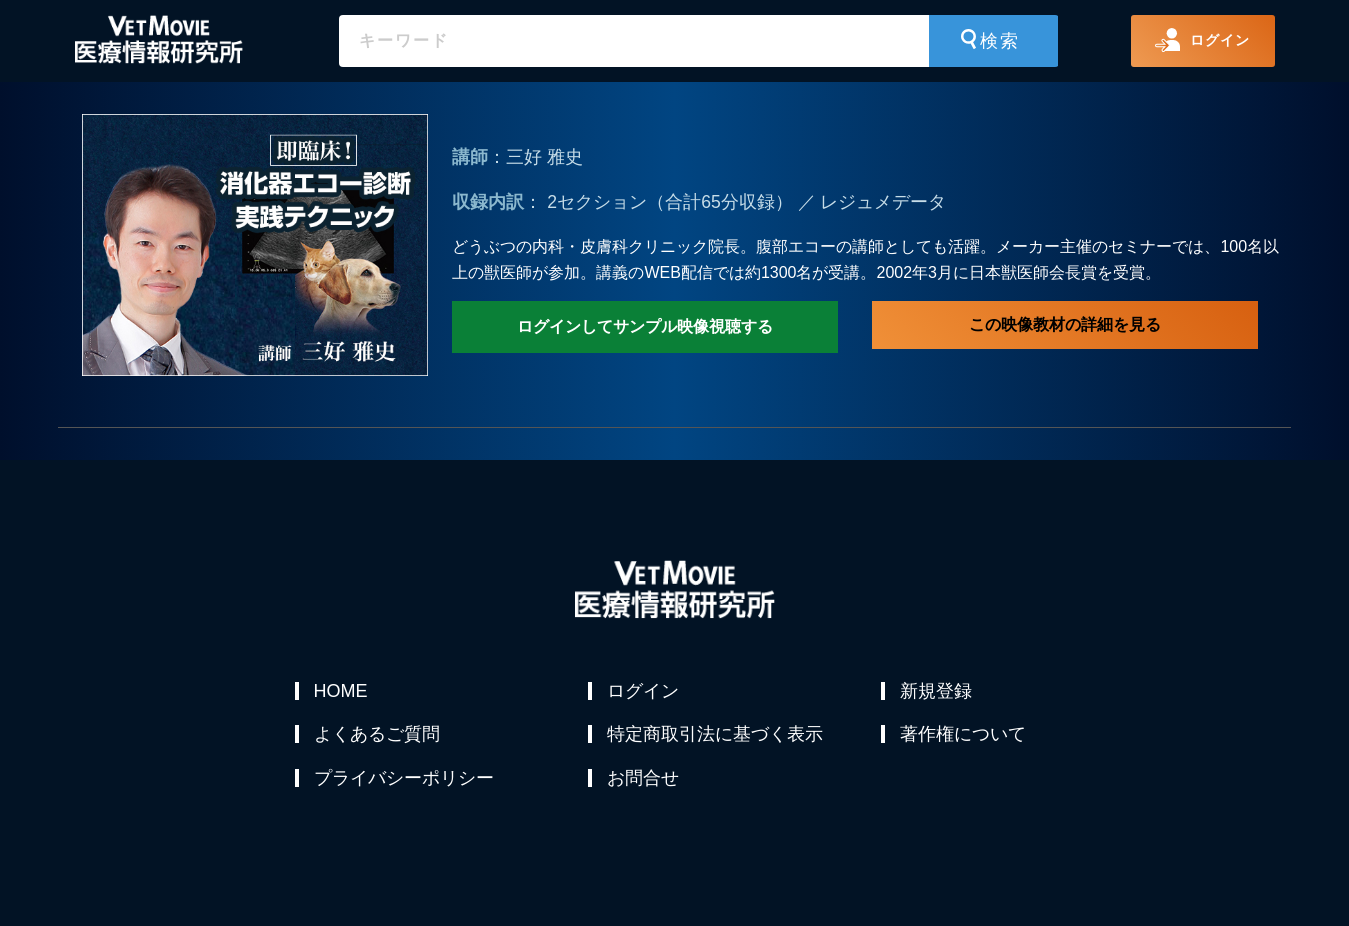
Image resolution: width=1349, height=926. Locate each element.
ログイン (644, 691)
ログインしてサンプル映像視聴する (645, 326)
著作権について (964, 739)
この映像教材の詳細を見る (1065, 324)
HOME (342, 691)
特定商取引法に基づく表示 (716, 739)
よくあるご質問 (378, 739)
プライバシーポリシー (405, 787)
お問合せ (644, 787)
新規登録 (937, 691)
